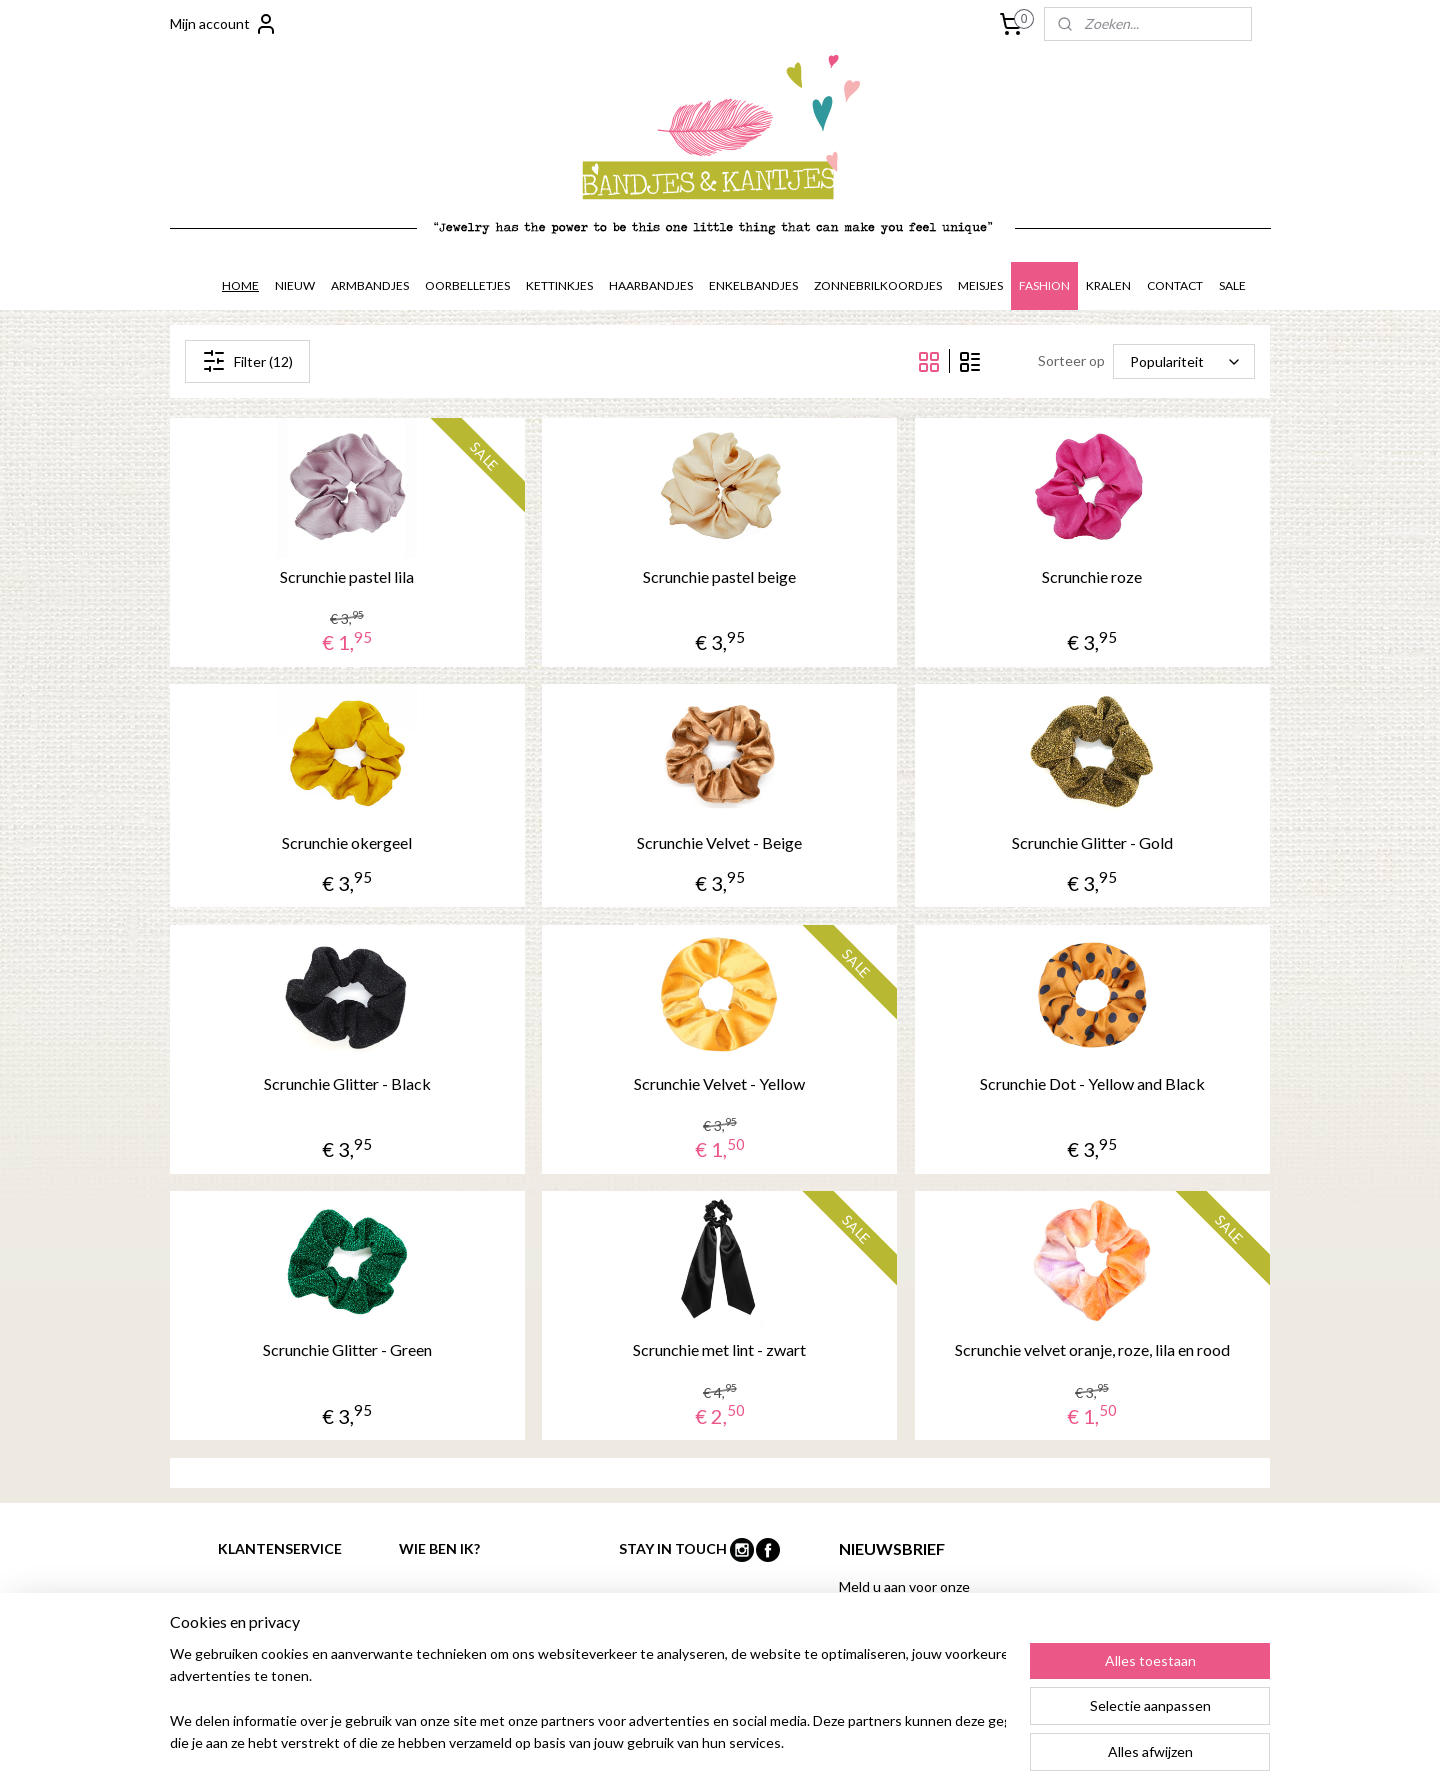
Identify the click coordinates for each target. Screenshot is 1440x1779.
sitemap (735, 1742)
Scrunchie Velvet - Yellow (719, 1083)
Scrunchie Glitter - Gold (1092, 842)
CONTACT (1175, 285)
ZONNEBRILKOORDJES (878, 285)
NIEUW (295, 285)
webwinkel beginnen (840, 1742)
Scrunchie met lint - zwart (719, 1349)
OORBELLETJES (467, 285)
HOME (240, 285)
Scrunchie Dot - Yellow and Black (1092, 1083)
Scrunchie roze (1093, 576)
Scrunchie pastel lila (347, 576)
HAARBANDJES (651, 285)
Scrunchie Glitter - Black (347, 1083)
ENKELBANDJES (753, 285)
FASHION (1044, 285)
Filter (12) (247, 361)
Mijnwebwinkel (1003, 1742)
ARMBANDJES (370, 285)
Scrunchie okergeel (347, 842)
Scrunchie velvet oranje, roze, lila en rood (1092, 1349)
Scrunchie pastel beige (719, 576)
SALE (1232, 285)
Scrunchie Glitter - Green (347, 1349)
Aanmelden (890, 1655)
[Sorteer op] (1184, 361)
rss (771, 1742)
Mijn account (224, 24)
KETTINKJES (559, 285)
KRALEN (1108, 285)
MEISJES (980, 285)
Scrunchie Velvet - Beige (719, 842)
